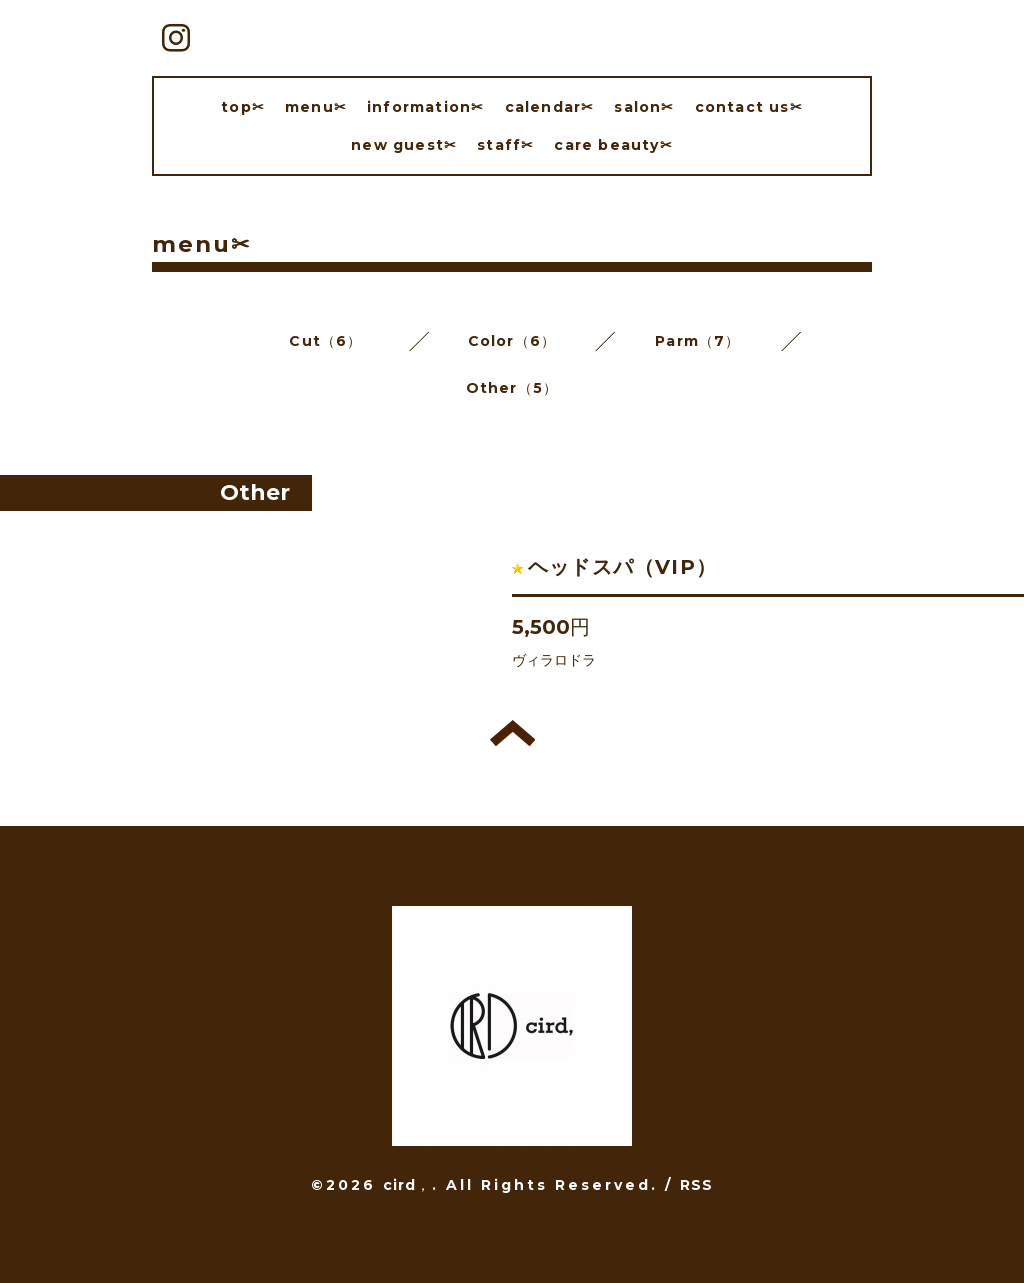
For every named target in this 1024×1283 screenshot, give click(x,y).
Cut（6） (325, 341)
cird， (407, 1185)
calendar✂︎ (550, 107)
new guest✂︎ (404, 145)
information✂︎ (425, 107)
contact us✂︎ (749, 107)
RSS (697, 1185)
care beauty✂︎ (613, 145)
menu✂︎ (316, 107)
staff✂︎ (505, 145)
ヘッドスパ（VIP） (622, 567)
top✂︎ (243, 107)
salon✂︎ (644, 107)
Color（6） (512, 341)
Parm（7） (697, 341)
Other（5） (512, 388)
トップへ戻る (512, 733)
